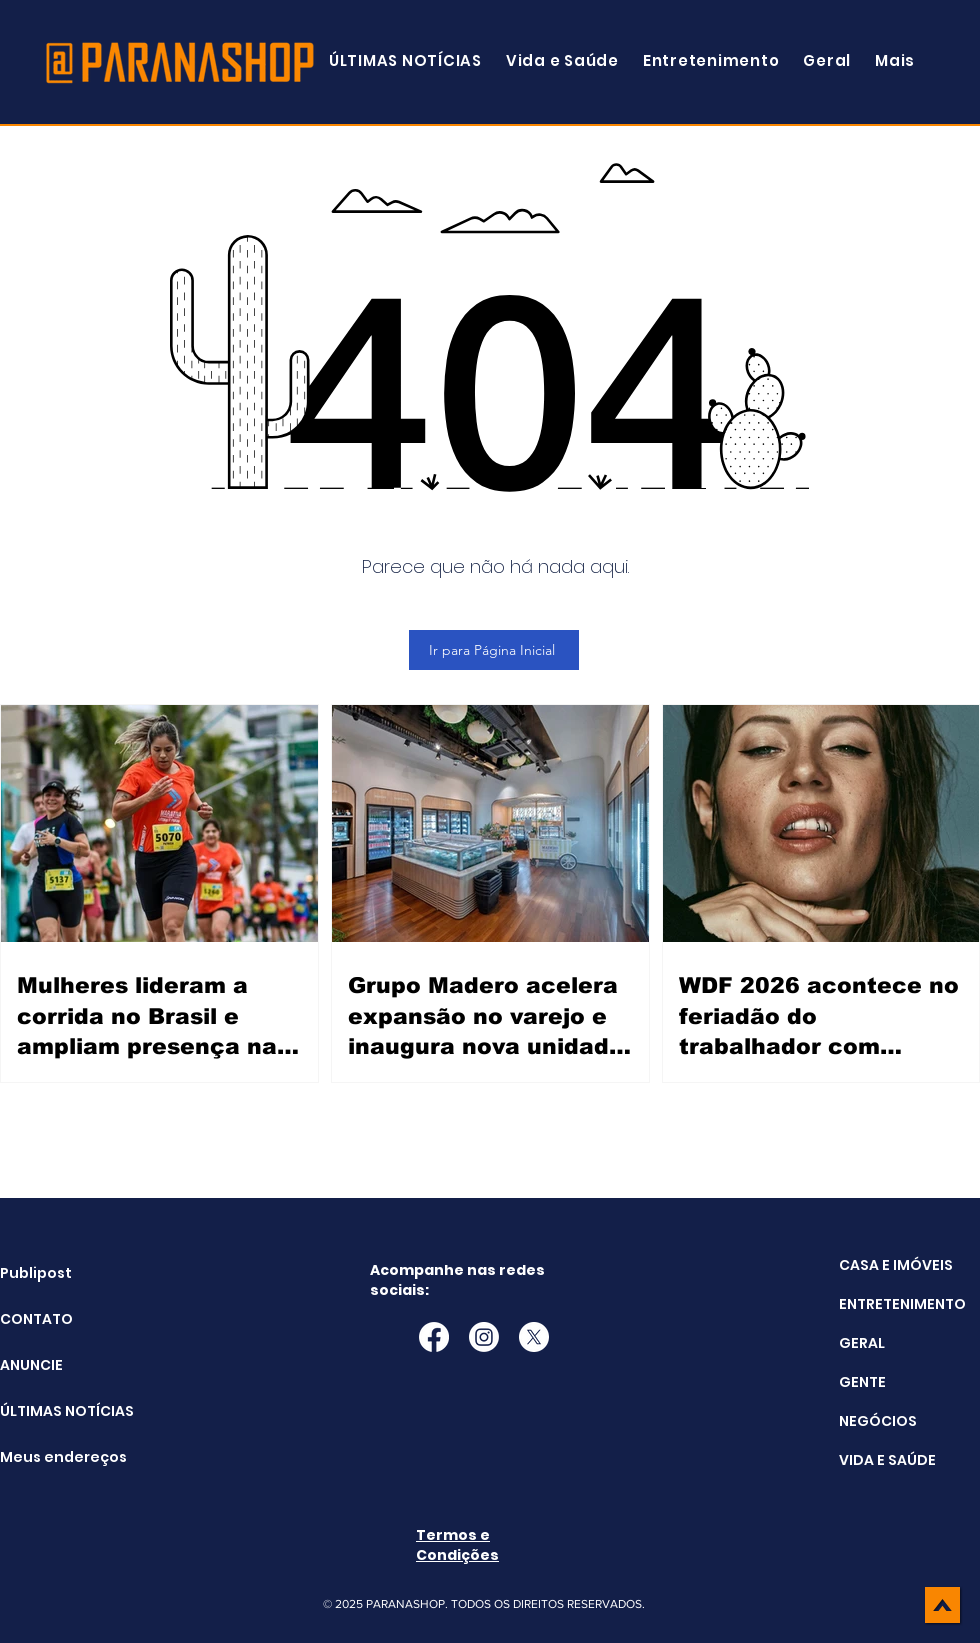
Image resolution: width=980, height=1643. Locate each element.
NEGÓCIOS (878, 1421)
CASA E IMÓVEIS (896, 1265)
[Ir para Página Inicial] (494, 650)
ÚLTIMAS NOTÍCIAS (50, 1411)
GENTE (862, 1382)
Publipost (36, 1273)
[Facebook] (434, 1337)
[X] (534, 1337)
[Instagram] (484, 1337)
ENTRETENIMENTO (902, 1304)
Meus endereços (50, 1457)
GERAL (862, 1343)
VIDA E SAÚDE (887, 1460)
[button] (895, 60)
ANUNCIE (31, 1365)
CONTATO (36, 1319)
